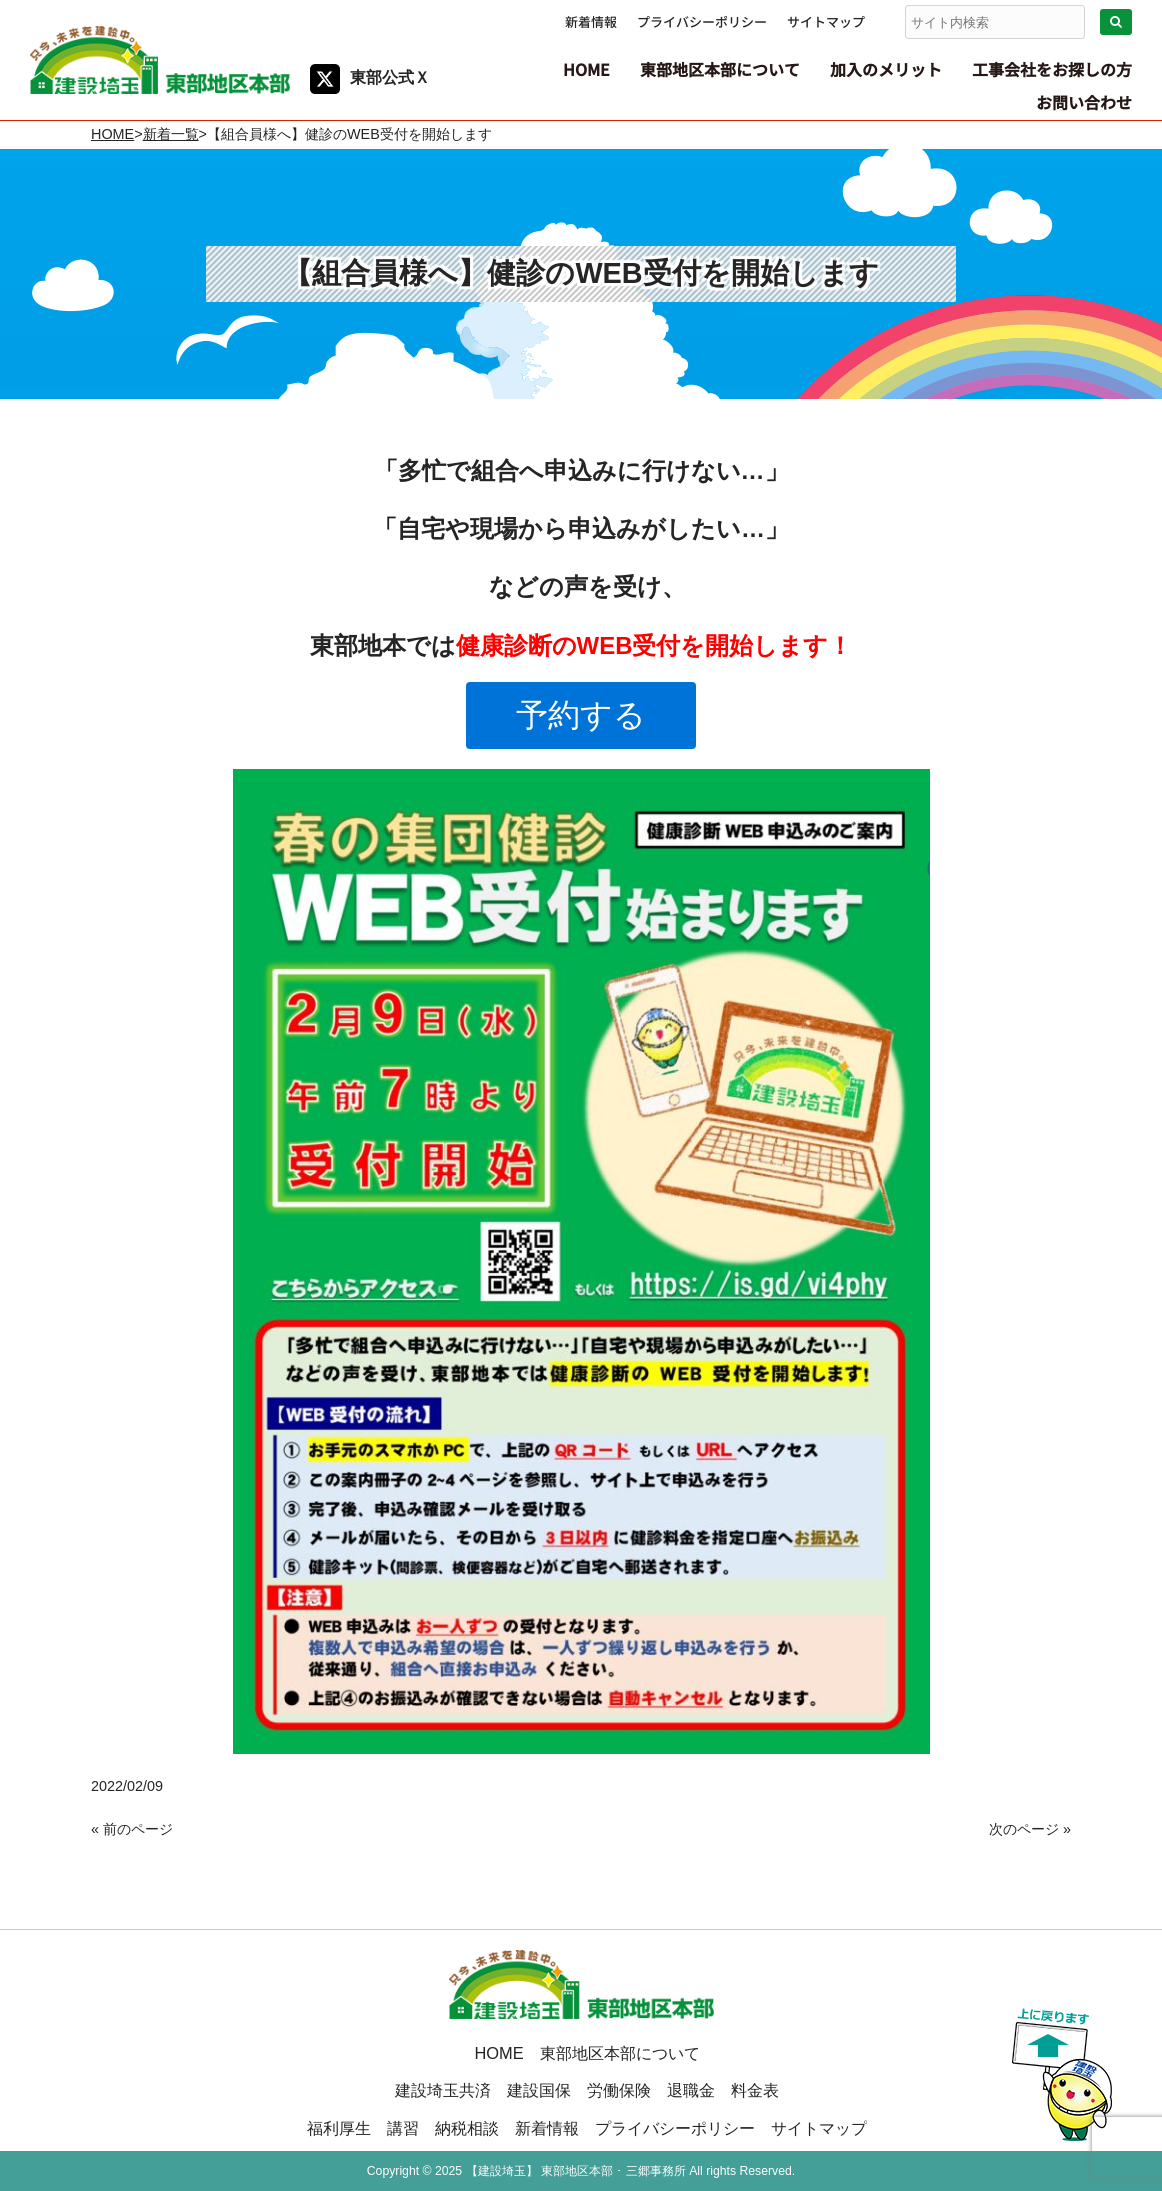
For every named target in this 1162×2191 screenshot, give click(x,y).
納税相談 (467, 2128)
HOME (112, 134)
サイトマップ (826, 22)
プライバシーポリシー (702, 22)
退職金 (691, 2090)
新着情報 (591, 22)
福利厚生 (339, 2128)
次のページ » (1030, 1829)
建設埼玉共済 (443, 2090)
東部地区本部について (620, 2053)
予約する (581, 715)
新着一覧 (171, 134)
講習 (403, 2128)
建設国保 (539, 2090)
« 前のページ (132, 1829)
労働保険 (619, 2090)
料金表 (755, 2090)
